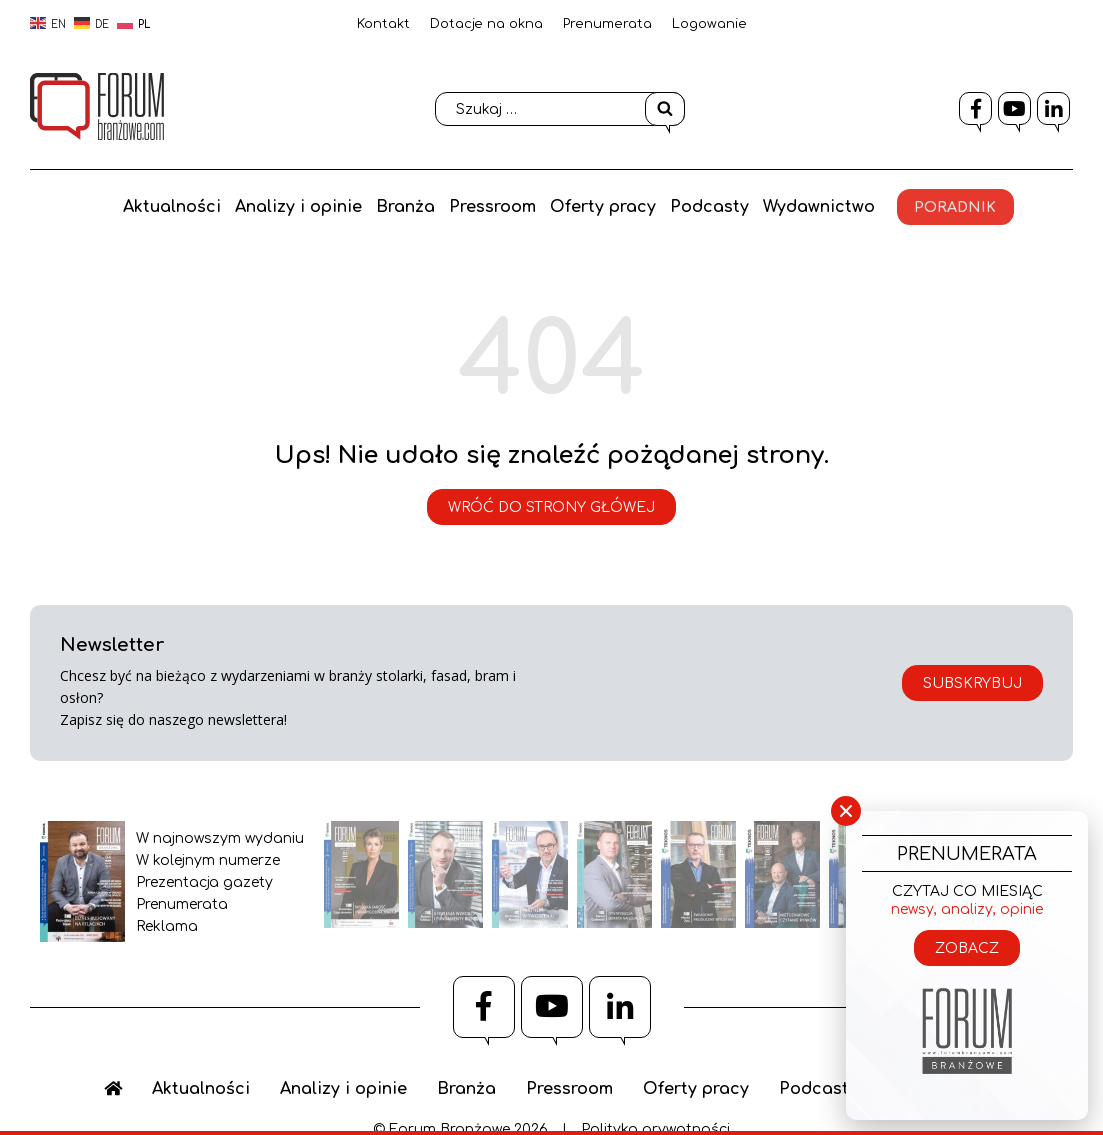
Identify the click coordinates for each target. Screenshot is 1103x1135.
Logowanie (709, 24)
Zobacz (967, 948)
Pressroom (491, 206)
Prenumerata (607, 24)
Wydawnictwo (824, 206)
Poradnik (962, 206)
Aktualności (165, 206)
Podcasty (712, 206)
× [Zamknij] (846, 811)
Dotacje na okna (486, 24)
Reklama (167, 926)
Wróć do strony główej (551, 507)
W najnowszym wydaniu (220, 838)
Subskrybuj (972, 683)
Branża (402, 206)
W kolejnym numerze (208, 860)
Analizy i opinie (293, 206)
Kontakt (383, 24)
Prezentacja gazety (204, 882)
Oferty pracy (604, 206)
